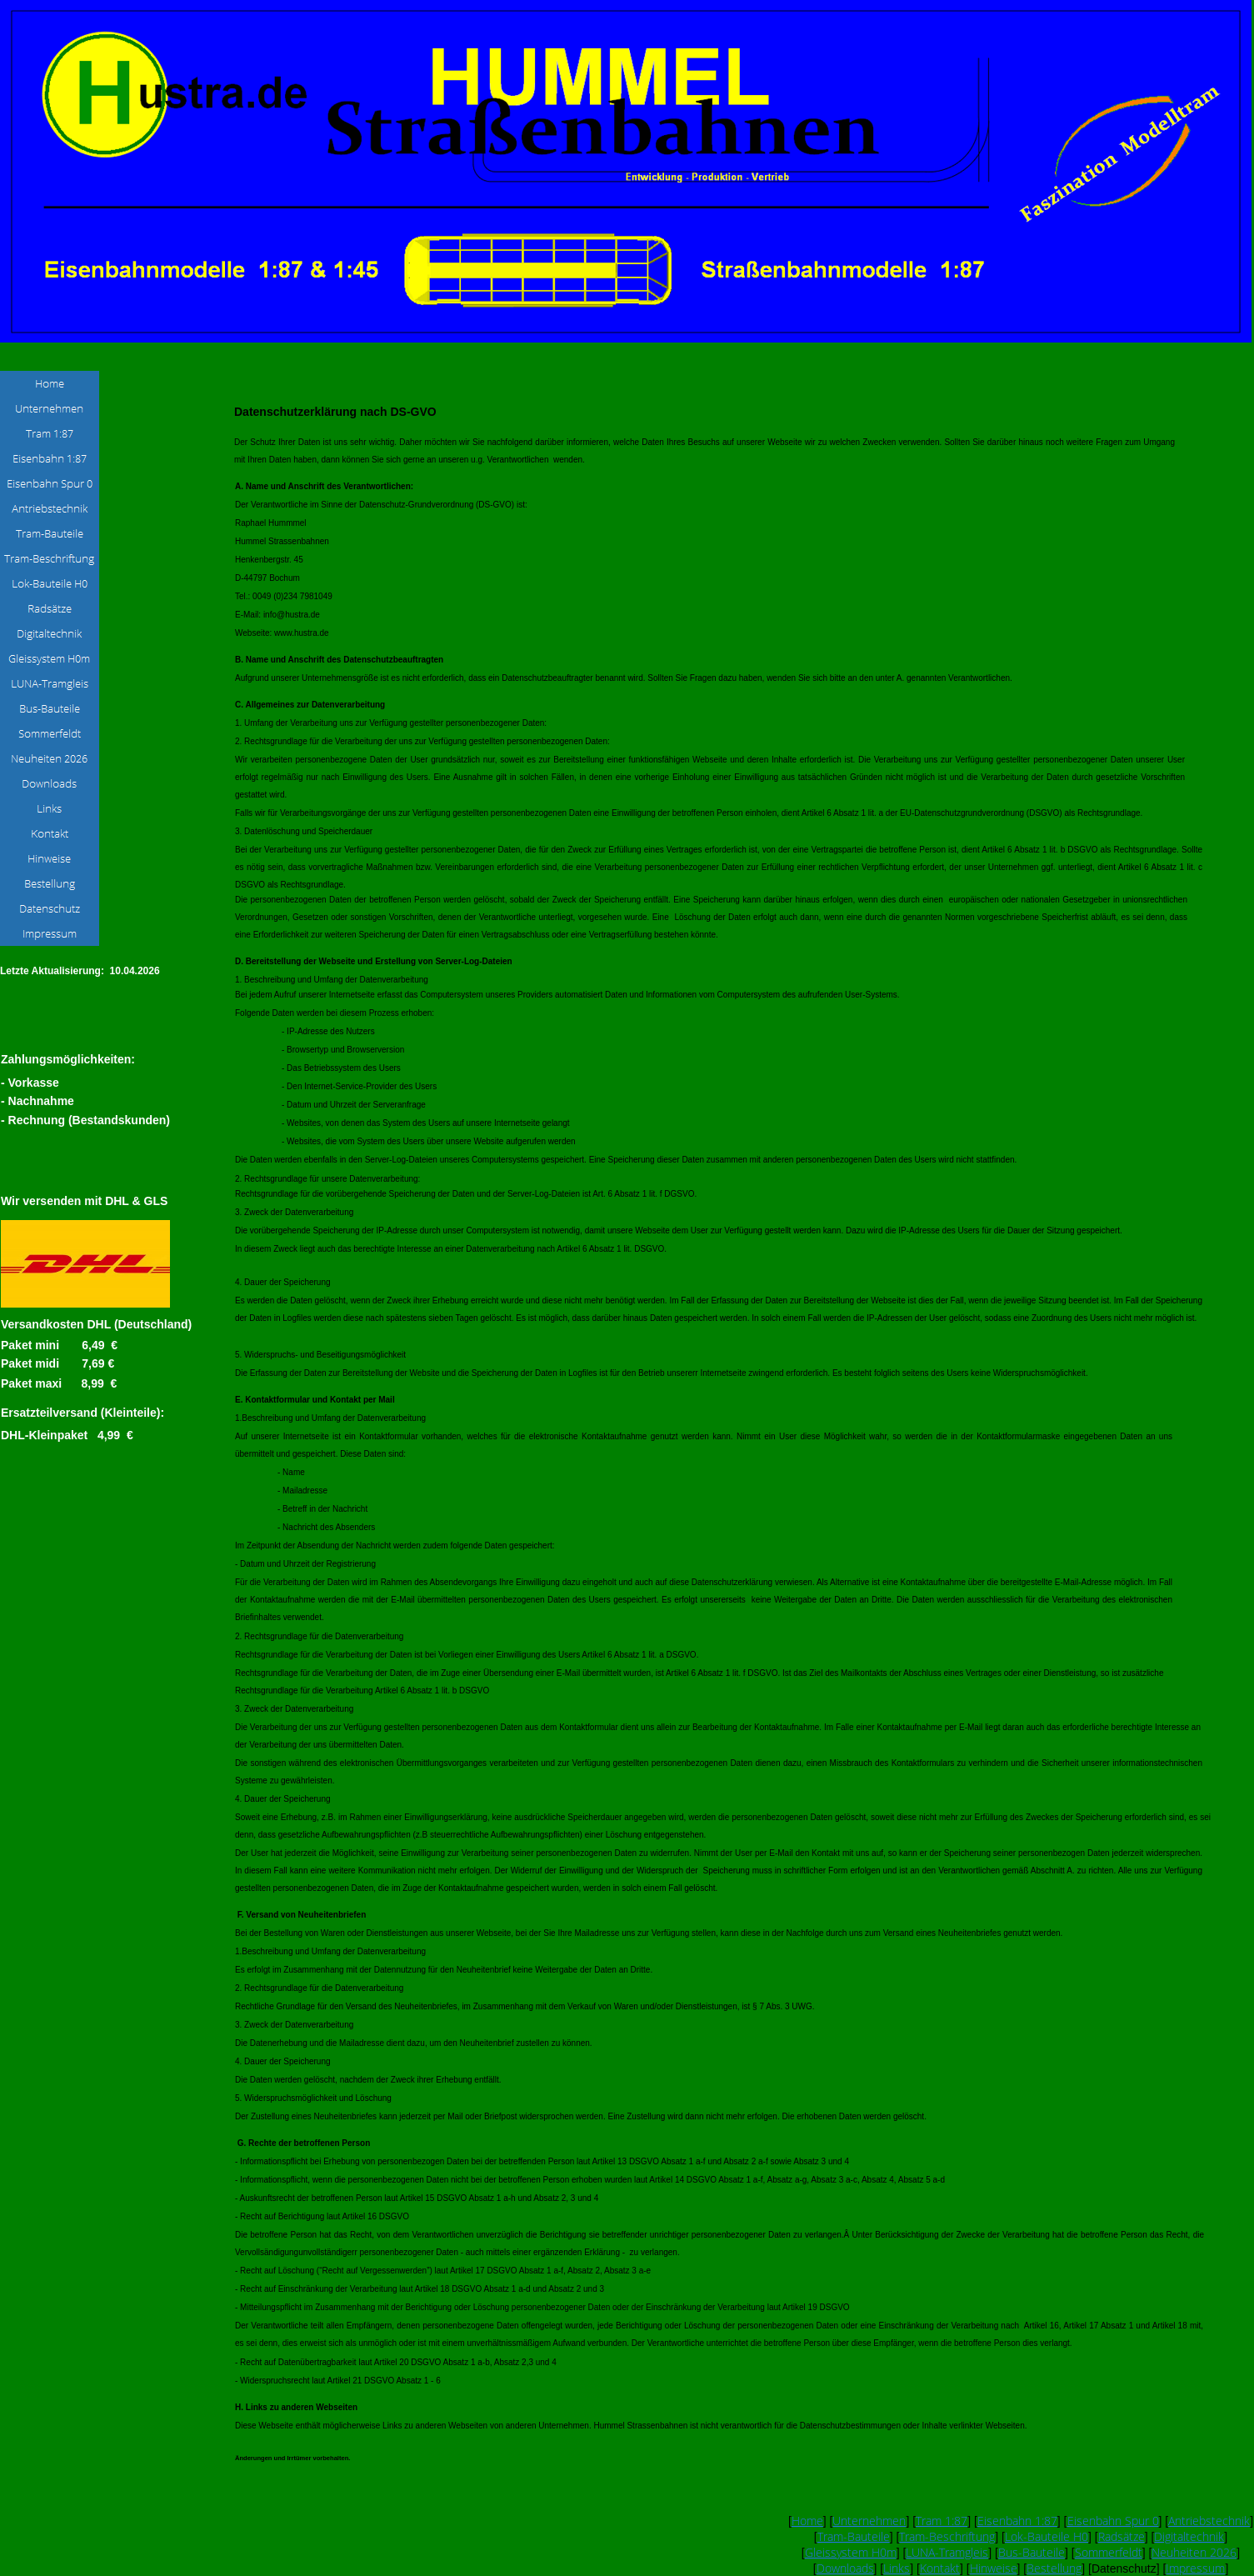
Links (896, 2568)
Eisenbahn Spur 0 (1113, 2520)
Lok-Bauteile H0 (1046, 2536)
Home (807, 2520)
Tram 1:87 (941, 2520)
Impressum (1195, 2568)
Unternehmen (869, 2520)
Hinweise (993, 2568)
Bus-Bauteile (1031, 2552)
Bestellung (1054, 2568)
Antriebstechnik (1209, 2520)
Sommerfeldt (1108, 2552)
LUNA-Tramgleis (947, 2552)
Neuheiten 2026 (1194, 2552)
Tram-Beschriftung (947, 2536)
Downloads (845, 2568)
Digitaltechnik (1189, 2536)
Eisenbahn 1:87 (1017, 2520)
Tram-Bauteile (853, 2536)
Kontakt (940, 2568)
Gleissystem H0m (851, 2552)
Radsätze (1121, 2536)
